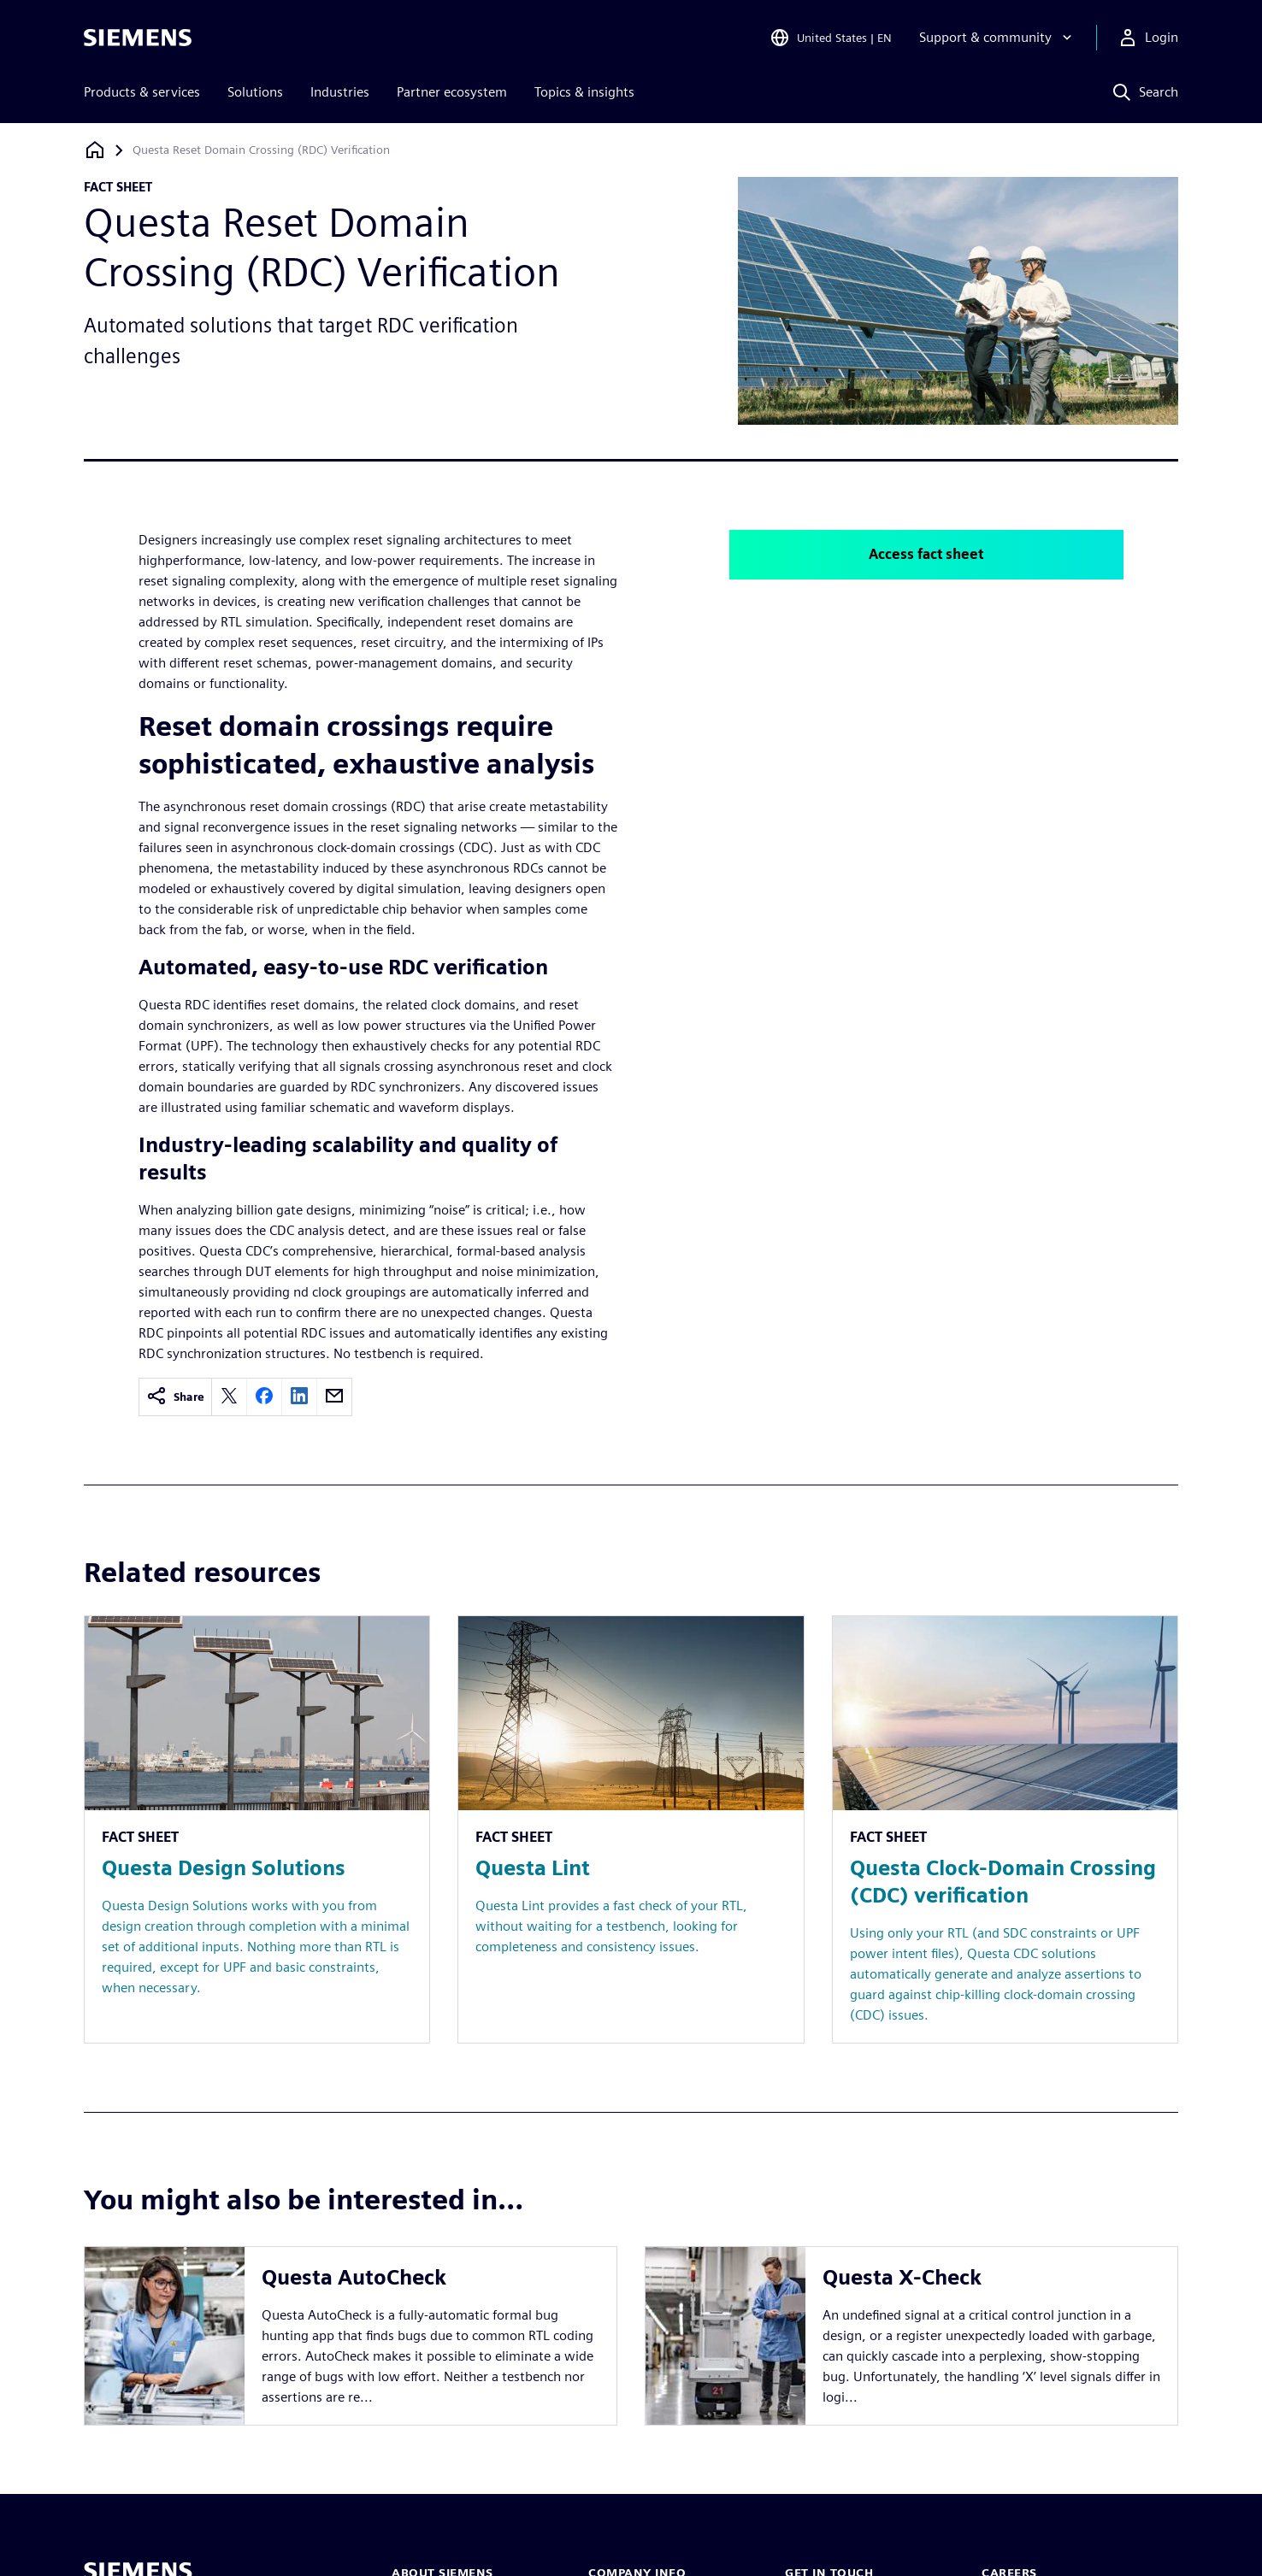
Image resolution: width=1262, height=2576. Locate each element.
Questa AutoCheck (354, 2277)
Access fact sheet (926, 554)
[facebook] (264, 1397)
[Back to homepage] (95, 150)
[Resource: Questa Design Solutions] (257, 1829)
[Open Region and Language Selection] (831, 38)
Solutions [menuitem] (255, 92)
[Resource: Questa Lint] (630, 1829)
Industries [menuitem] (339, 92)
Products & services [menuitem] (142, 92)
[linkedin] (299, 1397)
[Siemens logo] (138, 37)
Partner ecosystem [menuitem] (452, 92)
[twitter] (229, 1397)
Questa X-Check (902, 2277)
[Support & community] (997, 38)
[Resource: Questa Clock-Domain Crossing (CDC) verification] (1005, 1829)
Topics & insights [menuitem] (584, 92)
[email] (334, 1397)
